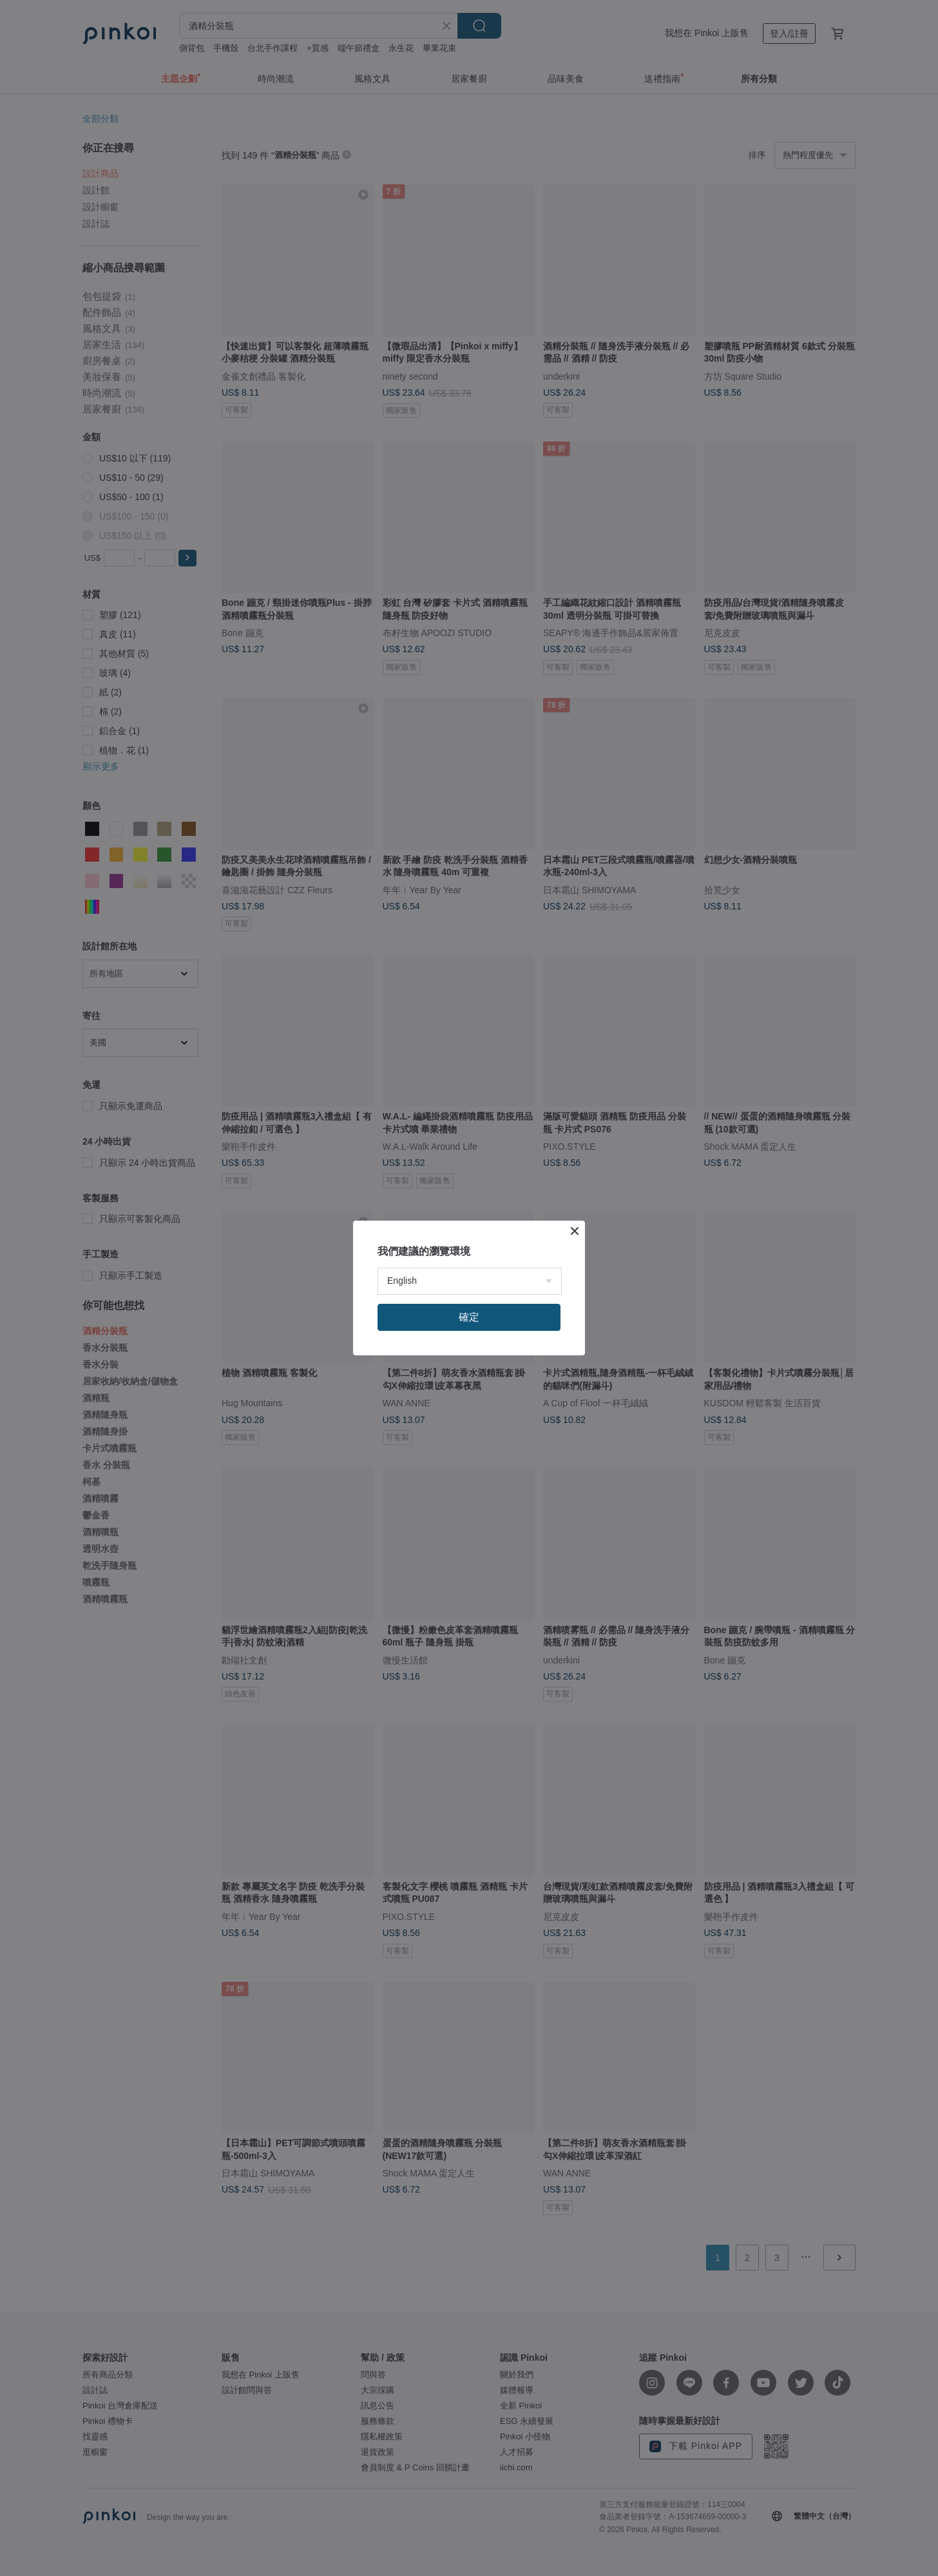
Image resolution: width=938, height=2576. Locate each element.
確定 (469, 1317)
